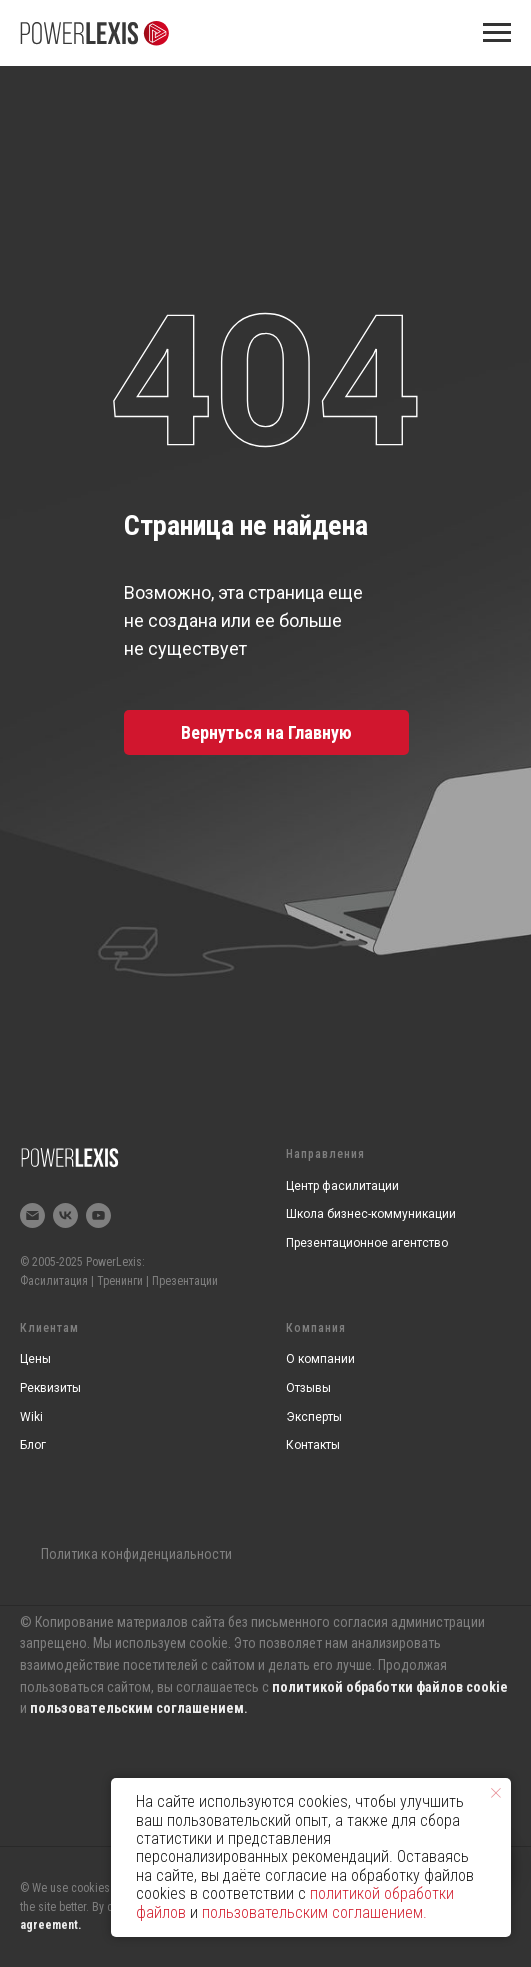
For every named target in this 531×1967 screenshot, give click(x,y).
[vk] (65, 1215)
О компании (320, 1359)
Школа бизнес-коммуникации (371, 1214)
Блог (33, 1445)
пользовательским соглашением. (314, 1912)
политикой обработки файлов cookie (390, 1687)
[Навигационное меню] (497, 33)
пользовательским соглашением (137, 1708)
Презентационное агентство (367, 1243)
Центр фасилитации (342, 1186)
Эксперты (314, 1417)
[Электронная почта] (32, 1215)
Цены (35, 1359)
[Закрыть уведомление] (496, 1793)
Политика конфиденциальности (136, 1554)
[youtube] (98, 1215)
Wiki (31, 1417)
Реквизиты (50, 1388)
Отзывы (308, 1388)
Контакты (313, 1445)
